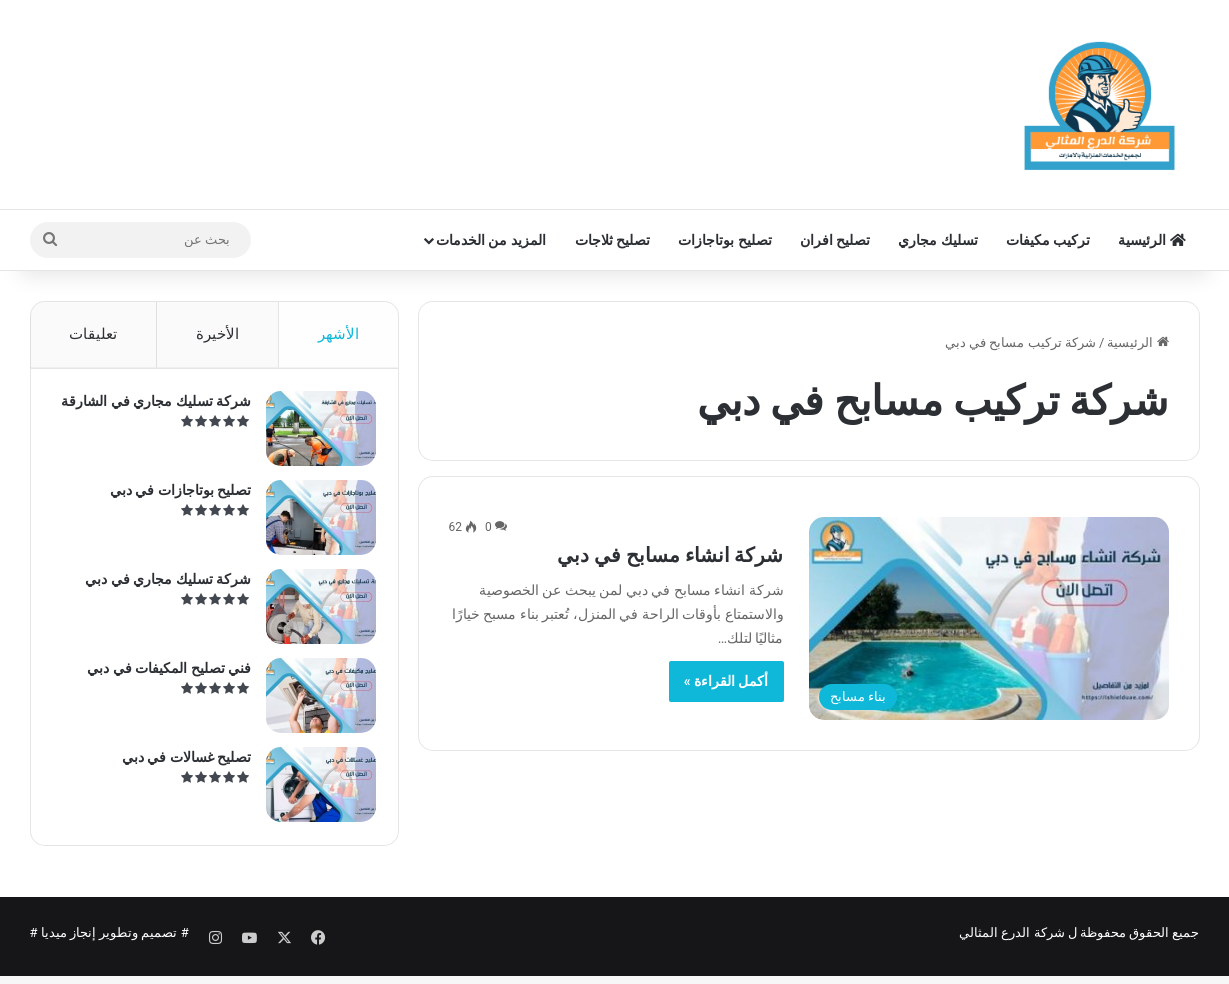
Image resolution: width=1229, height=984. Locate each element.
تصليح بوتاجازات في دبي (172, 498)
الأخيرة (217, 334)
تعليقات (93, 334)
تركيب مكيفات (1048, 240)
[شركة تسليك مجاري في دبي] (313, 614)
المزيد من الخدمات (491, 240)
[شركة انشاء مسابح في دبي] (989, 618)
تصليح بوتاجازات (724, 240)
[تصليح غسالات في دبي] (313, 792)
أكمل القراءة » (726, 681)
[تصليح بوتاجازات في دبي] (313, 525)
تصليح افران (835, 240)
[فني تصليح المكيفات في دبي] (313, 703)
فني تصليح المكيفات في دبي (162, 676)
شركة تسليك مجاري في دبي (161, 587)
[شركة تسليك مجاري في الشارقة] (313, 436)
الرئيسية (1151, 240)
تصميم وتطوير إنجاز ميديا (109, 947)
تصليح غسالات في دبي (178, 765)
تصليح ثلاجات (612, 240)
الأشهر (338, 334)
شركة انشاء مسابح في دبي (670, 555)
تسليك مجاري (937, 240)
